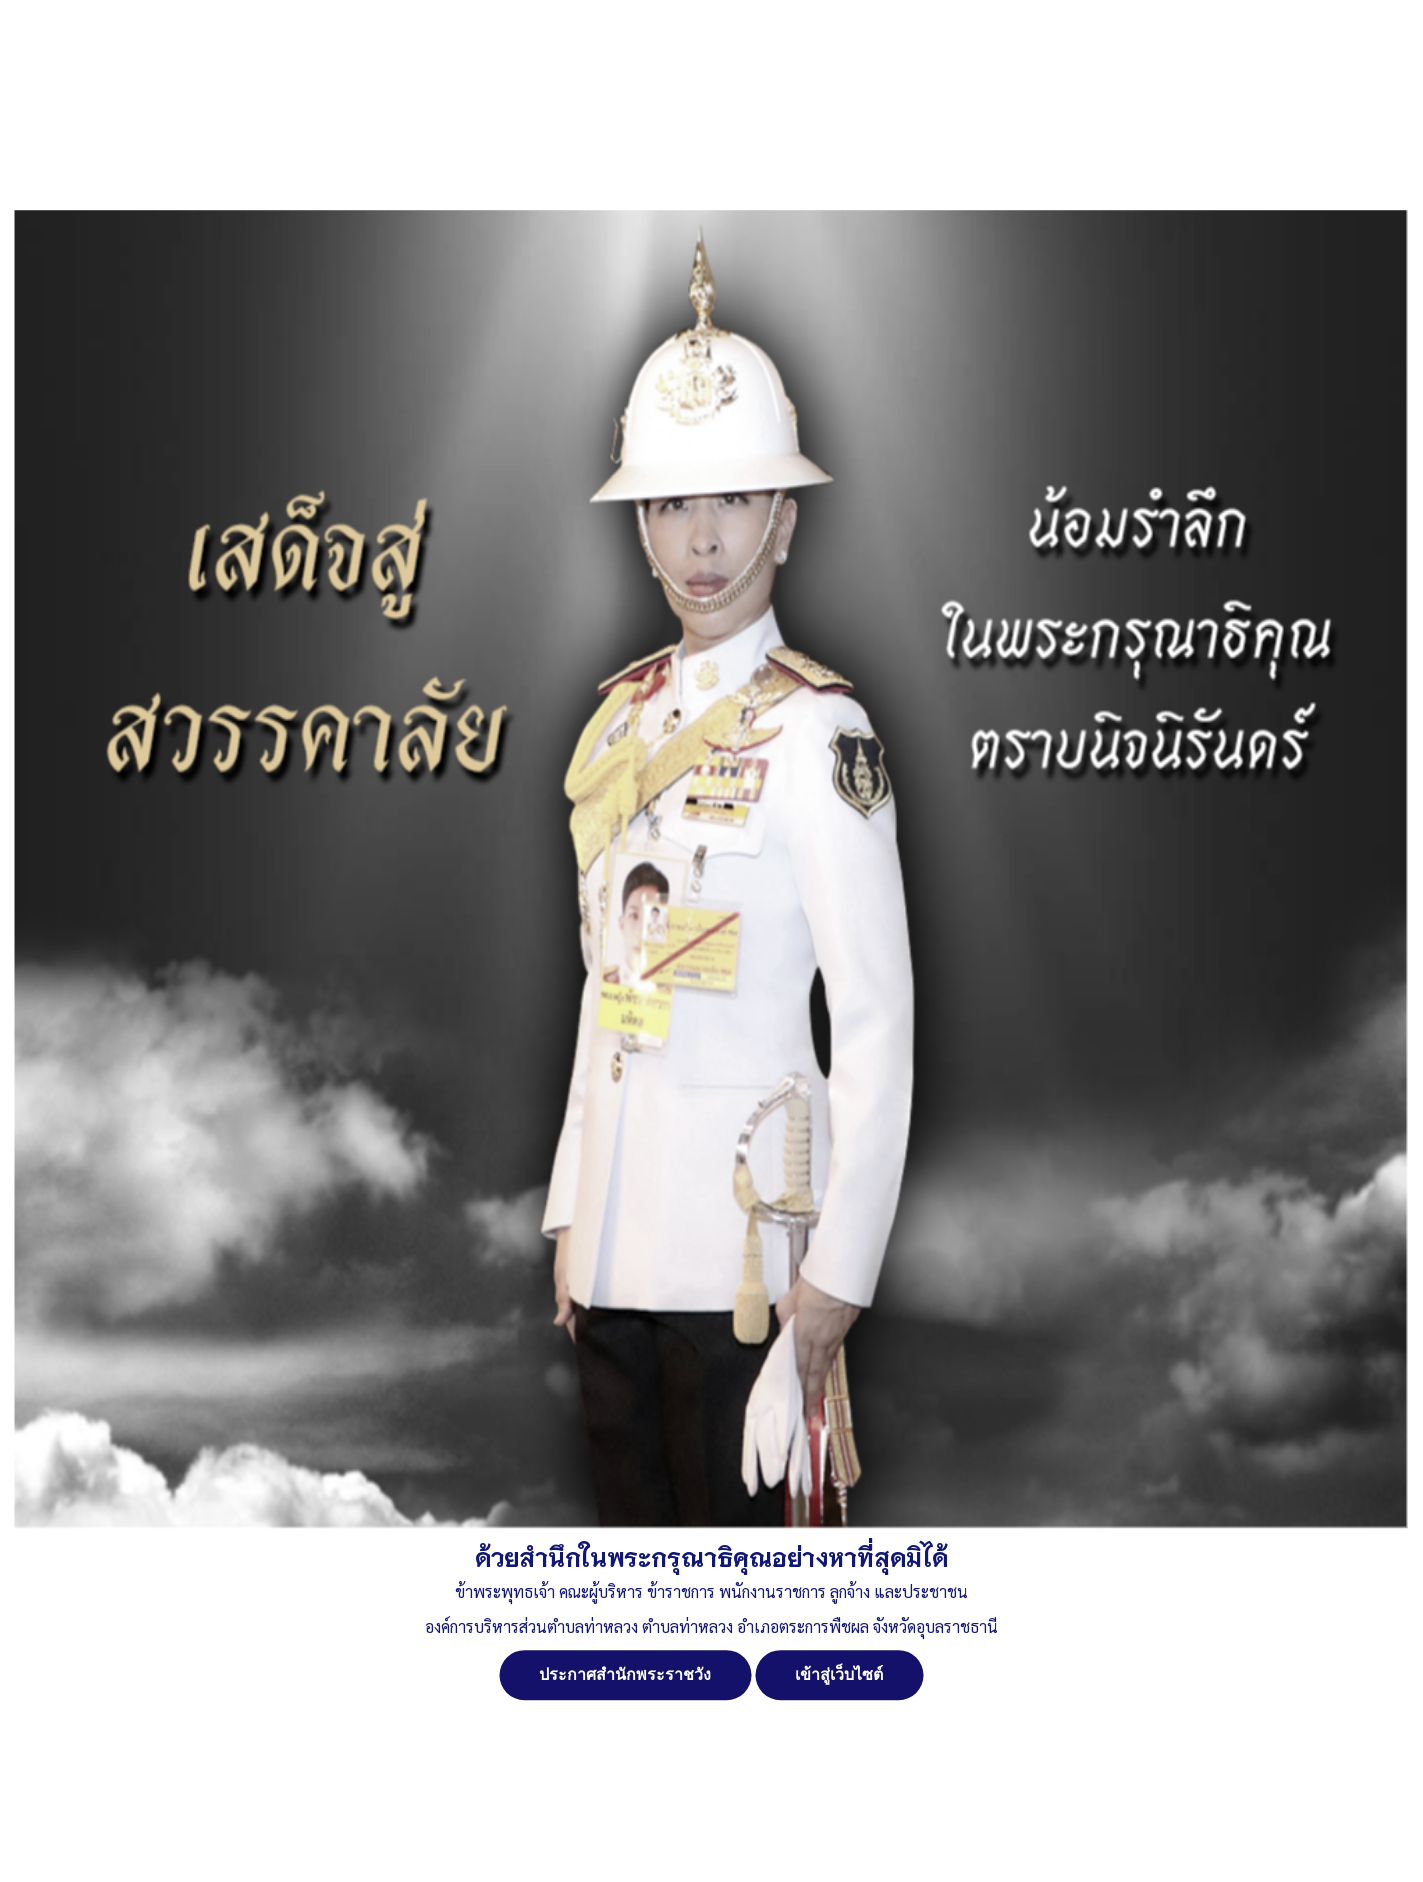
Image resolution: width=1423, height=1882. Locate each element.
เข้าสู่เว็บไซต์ (839, 1674)
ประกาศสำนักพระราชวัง (625, 1674)
